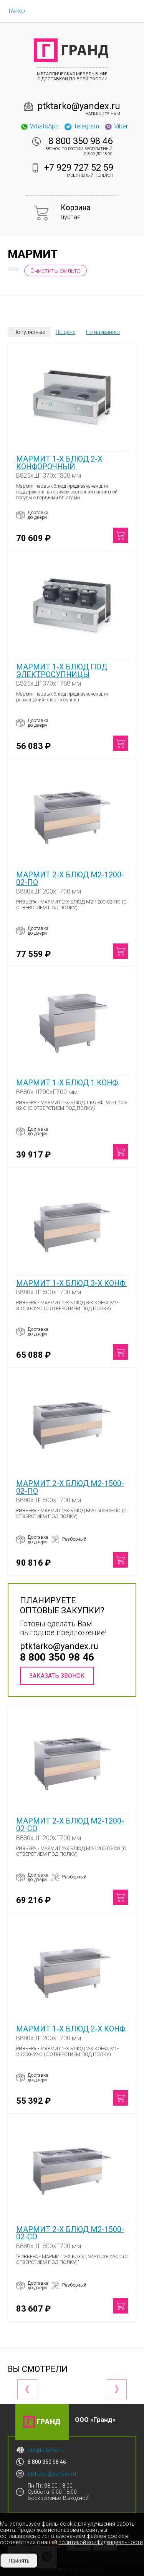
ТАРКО (16, 11)
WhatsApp (39, 126)
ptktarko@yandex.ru (78, 106)
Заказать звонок (57, 1675)
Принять (19, 2561)
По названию (103, 332)
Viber (116, 126)
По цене (65, 332)
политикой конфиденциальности (100, 2542)
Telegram (81, 126)
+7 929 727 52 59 (78, 167)
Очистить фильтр (55, 270)
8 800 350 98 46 (80, 141)
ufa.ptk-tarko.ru (46, 2450)
